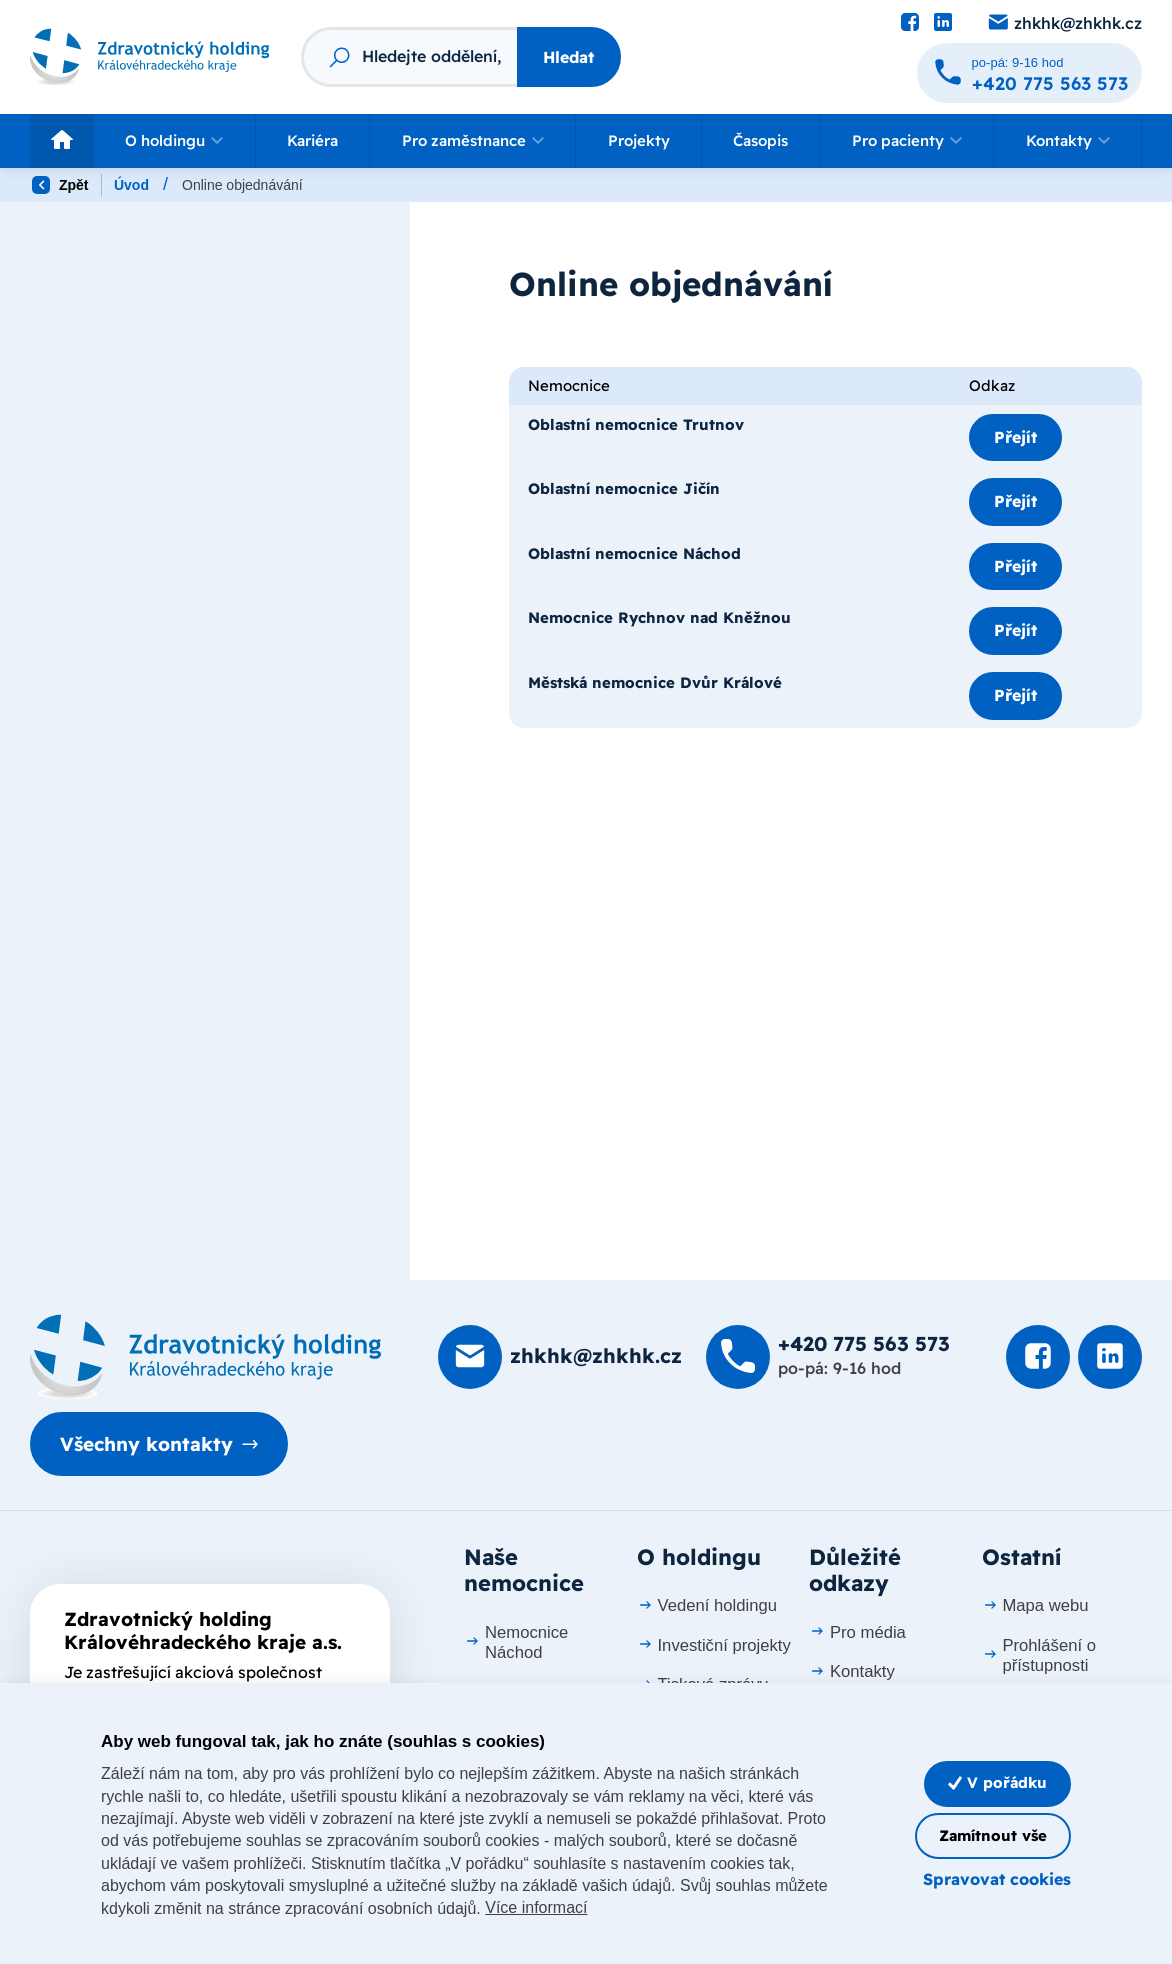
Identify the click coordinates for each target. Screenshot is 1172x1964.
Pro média (857, 1632)
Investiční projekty (714, 1645)
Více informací (536, 1907)
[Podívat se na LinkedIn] (943, 23)
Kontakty (851, 1671)
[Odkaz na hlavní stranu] (150, 57)
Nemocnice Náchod (516, 1642)
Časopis (760, 140)
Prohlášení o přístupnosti (1039, 1655)
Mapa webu (1035, 1605)
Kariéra (312, 140)
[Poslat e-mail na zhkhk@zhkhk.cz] (1064, 23)
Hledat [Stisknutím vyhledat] (568, 57)
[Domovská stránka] (206, 1357)
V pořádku (997, 1782)
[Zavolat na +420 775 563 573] (1029, 73)
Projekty (639, 140)
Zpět (60, 185)
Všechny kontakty (146, 1444)
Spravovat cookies (997, 1879)
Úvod (131, 185)
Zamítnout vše (993, 1835)
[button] (174, 141)
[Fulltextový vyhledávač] (409, 57)
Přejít (1015, 437)
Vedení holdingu (707, 1605)
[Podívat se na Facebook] (910, 23)
